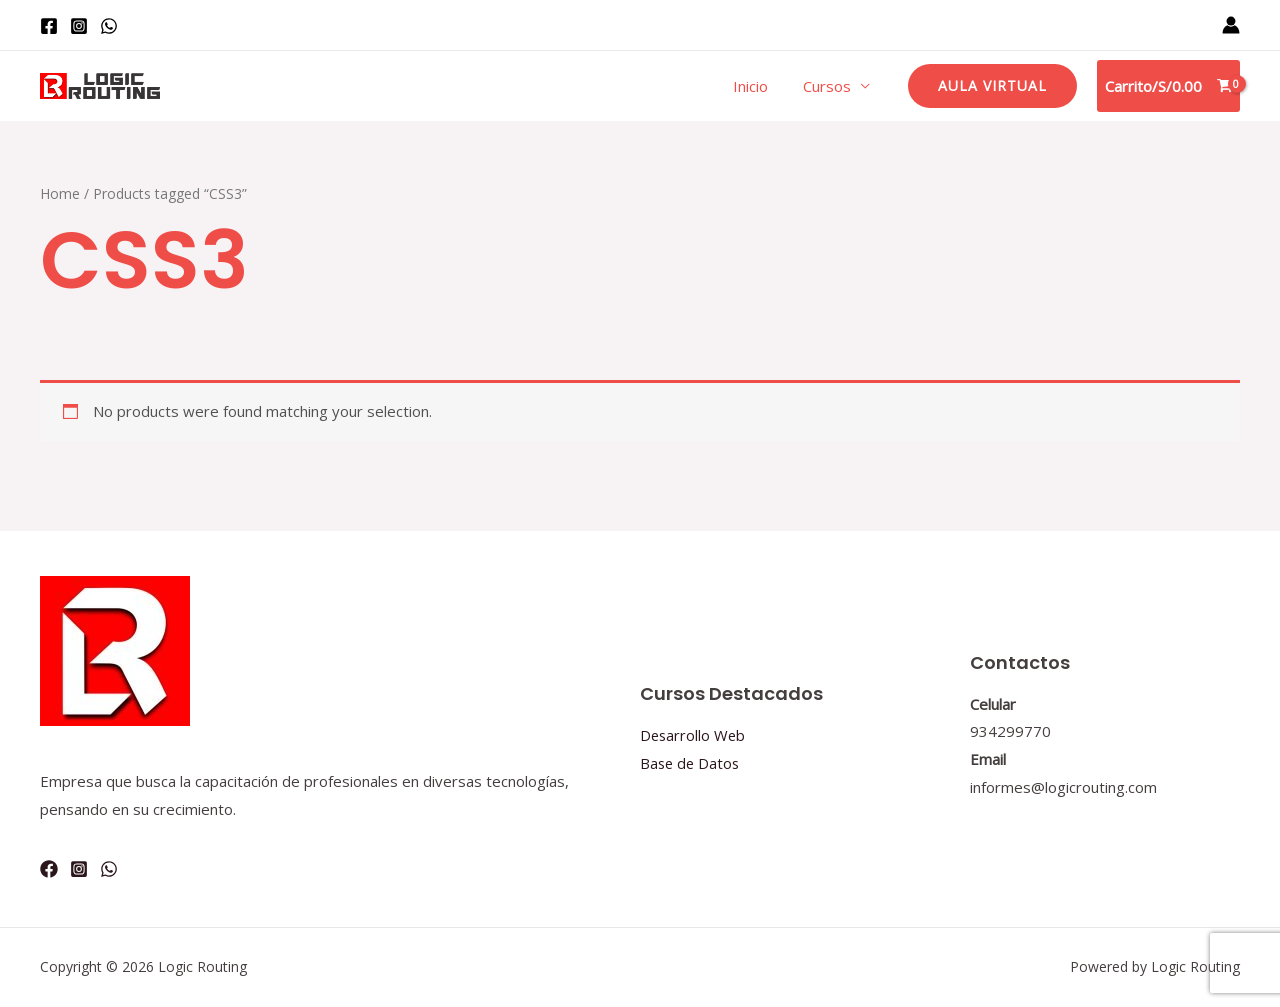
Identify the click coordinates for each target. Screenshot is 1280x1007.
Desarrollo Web (694, 735)
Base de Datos (691, 763)
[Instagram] (79, 26)
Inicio (758, 86)
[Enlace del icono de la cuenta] (1231, 25)
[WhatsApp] (109, 26)
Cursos (830, 86)
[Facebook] (49, 26)
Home (60, 193)
